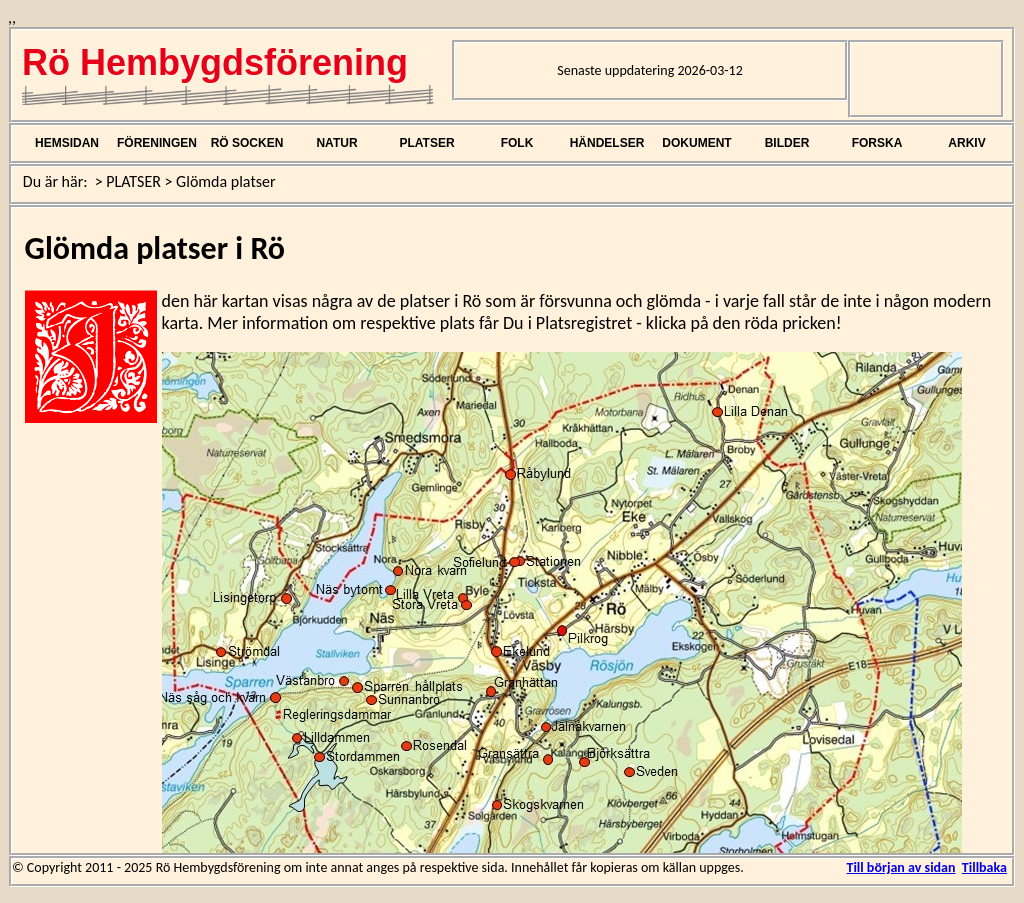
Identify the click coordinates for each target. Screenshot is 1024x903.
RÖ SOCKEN (247, 143)
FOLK (517, 143)
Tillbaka (984, 867)
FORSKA (877, 143)
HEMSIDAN (67, 143)
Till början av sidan (900, 867)
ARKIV (966, 143)
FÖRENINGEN (157, 143)
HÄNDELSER (607, 143)
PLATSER (426, 143)
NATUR (336, 143)
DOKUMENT (696, 143)
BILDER (787, 143)
